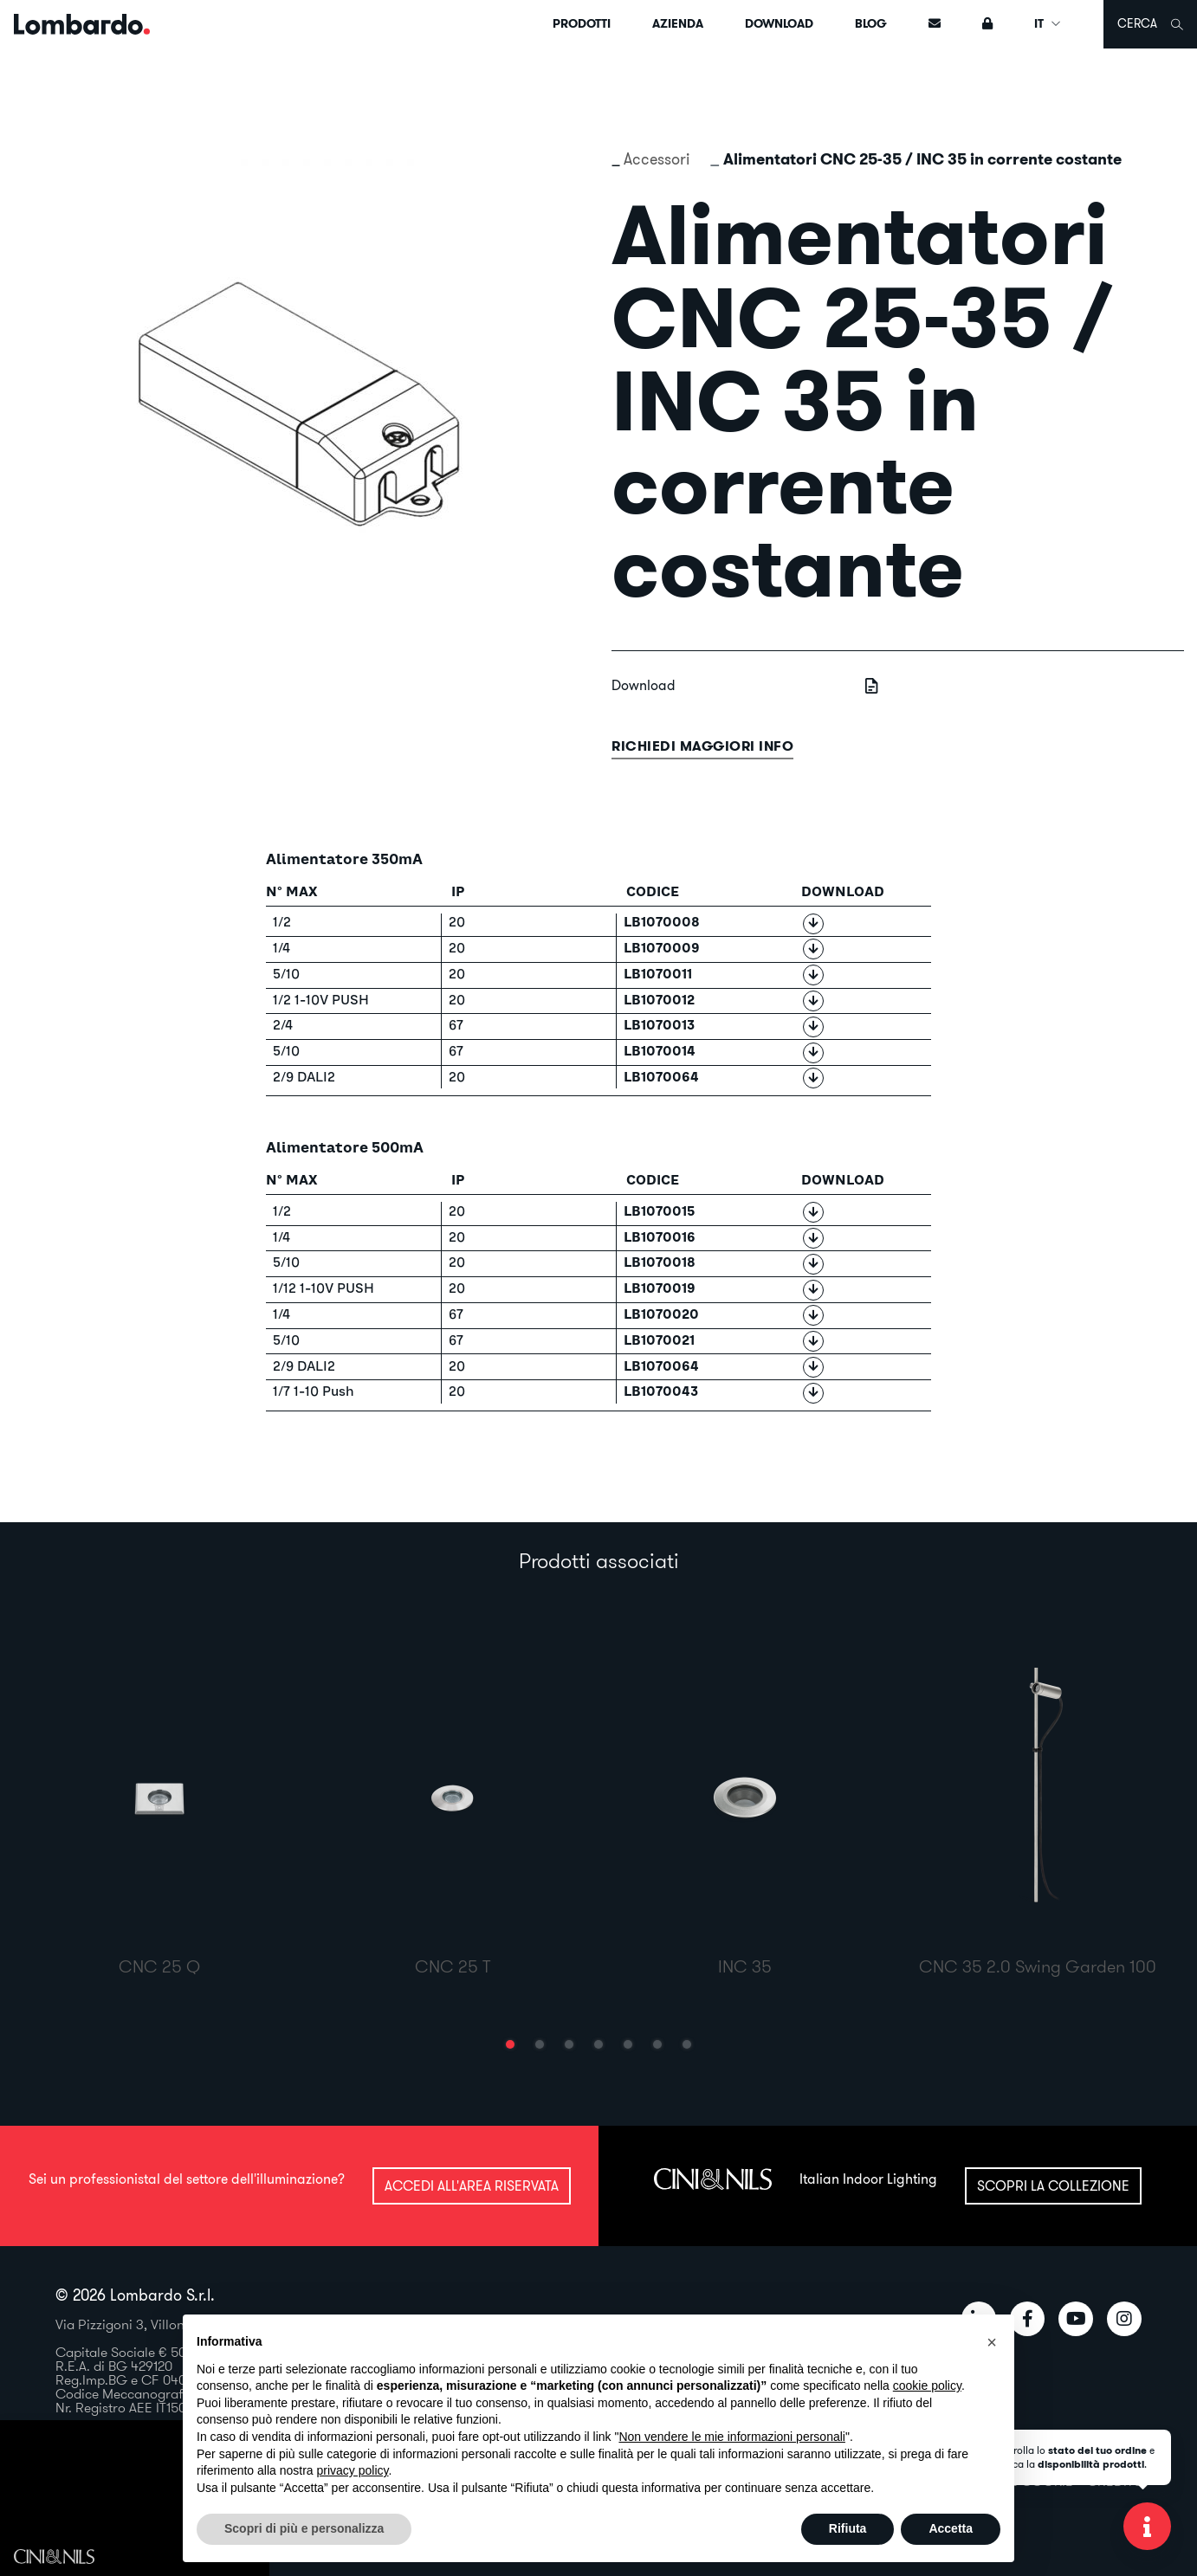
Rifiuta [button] (848, 2528)
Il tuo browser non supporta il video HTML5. (134, 2502)
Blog (871, 23)
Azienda (677, 23)
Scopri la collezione (1053, 2185)
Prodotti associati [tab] (599, 1560)
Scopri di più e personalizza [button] (304, 2528)
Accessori (656, 159)
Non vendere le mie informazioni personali (731, 2437)
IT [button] (1048, 23)
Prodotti (582, 23)
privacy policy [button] (353, 2470)
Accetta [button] (950, 2528)
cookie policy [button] (927, 2385)
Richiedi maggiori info (702, 746)
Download (779, 23)
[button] (510, 2044)
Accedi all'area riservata (472, 2185)
